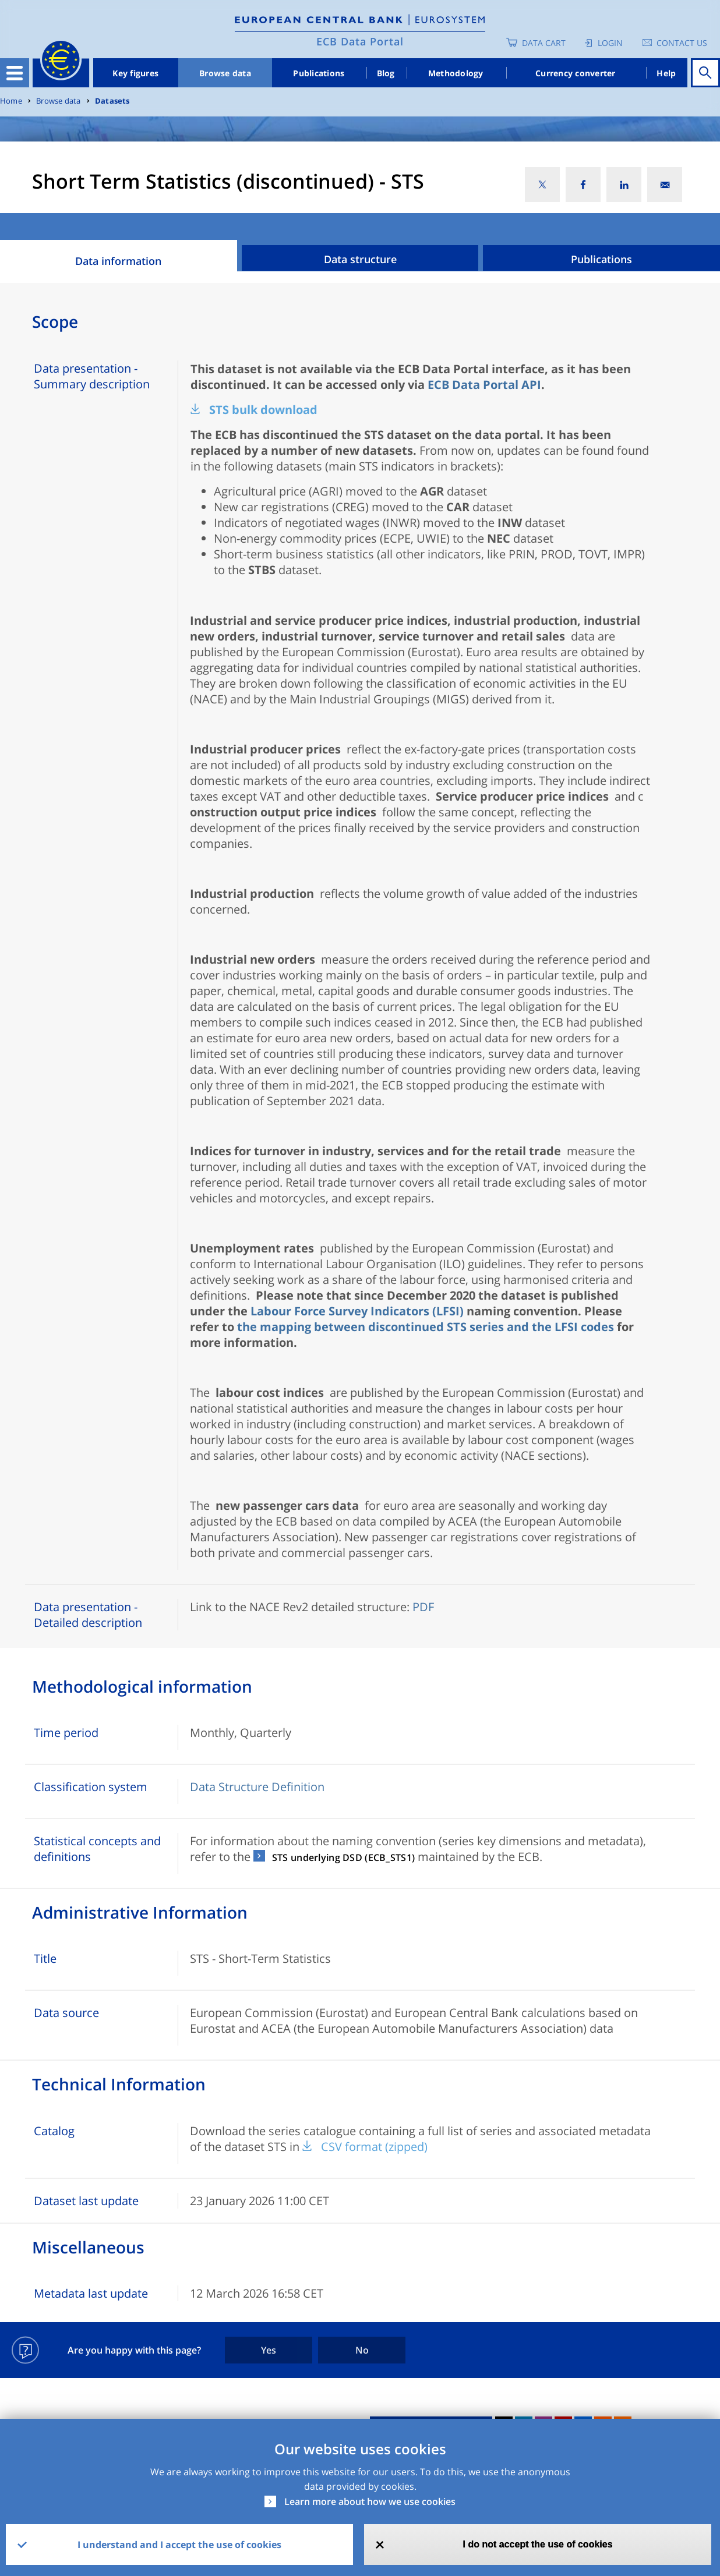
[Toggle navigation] (14, 72)
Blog (386, 73)
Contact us (682, 42)
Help (666, 73)
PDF (423, 1607)
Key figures (135, 73)
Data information (118, 261)
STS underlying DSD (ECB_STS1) (343, 1857)
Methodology (455, 73)
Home (11, 101)
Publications (318, 73)
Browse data (225, 73)
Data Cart (544, 42)
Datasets (112, 101)
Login (610, 42)
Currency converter (575, 73)
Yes (268, 2350)
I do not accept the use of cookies (538, 2544)
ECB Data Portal (360, 41)
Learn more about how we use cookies (370, 2501)
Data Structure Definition (257, 1787)
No (362, 2350)
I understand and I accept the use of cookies (179, 2544)
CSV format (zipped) (374, 2146)
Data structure (360, 259)
